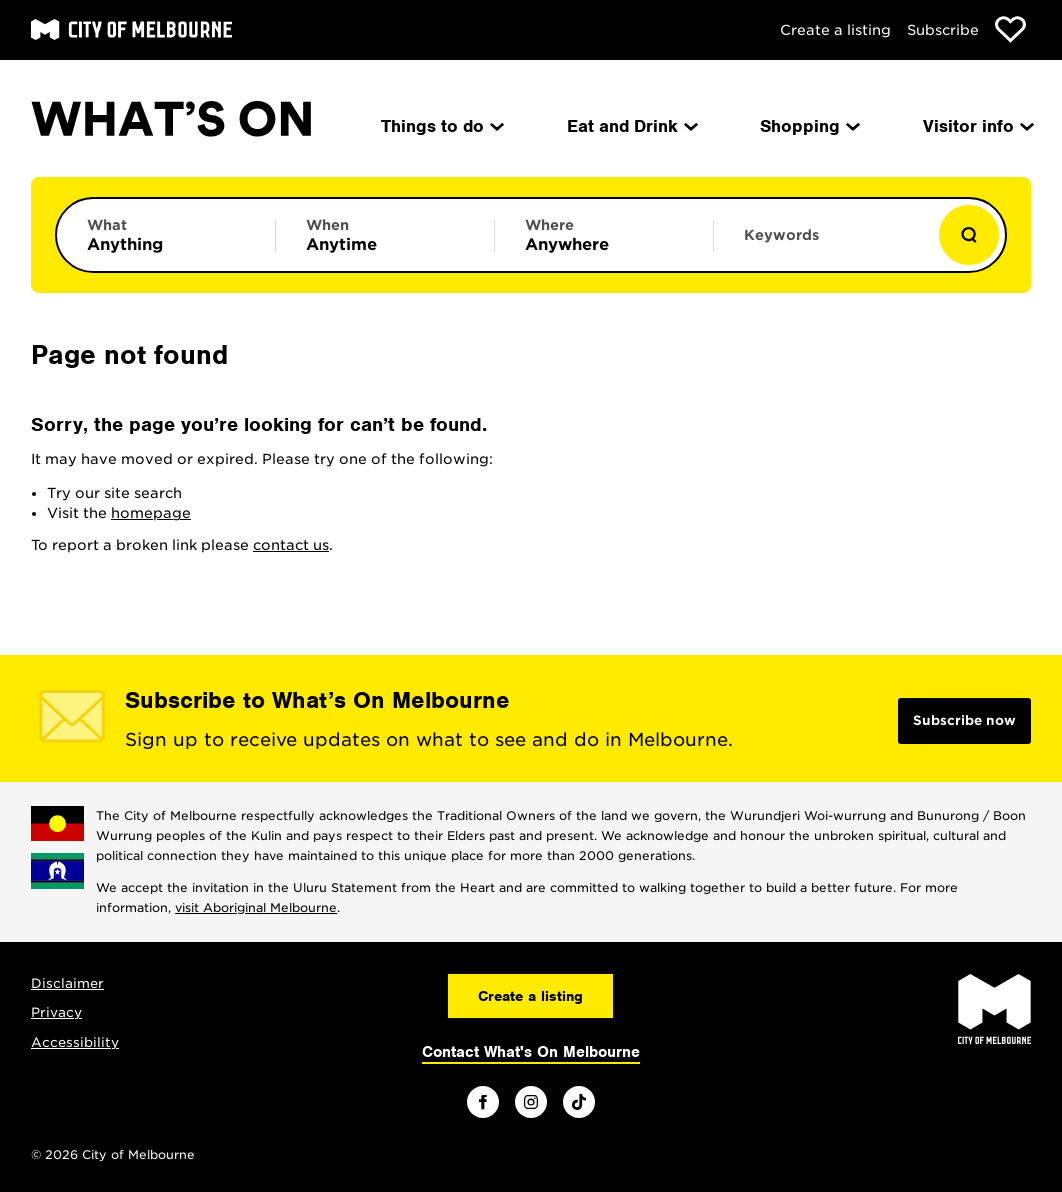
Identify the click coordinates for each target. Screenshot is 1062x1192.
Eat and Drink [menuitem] (631, 126)
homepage (151, 513)
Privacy (56, 1012)
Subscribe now (964, 720)
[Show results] (969, 235)
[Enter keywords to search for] (823, 245)
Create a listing (835, 30)
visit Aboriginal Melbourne (256, 907)
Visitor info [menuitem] (977, 126)
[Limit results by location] (604, 235)
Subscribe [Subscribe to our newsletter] (943, 30)
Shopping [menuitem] (808, 126)
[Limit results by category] (166, 235)
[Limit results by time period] (385, 235)
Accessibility (75, 1042)
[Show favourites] (1010, 29)
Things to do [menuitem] (441, 126)
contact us (291, 545)
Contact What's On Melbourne (531, 1052)
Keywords (781, 235)
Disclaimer (67, 983)
